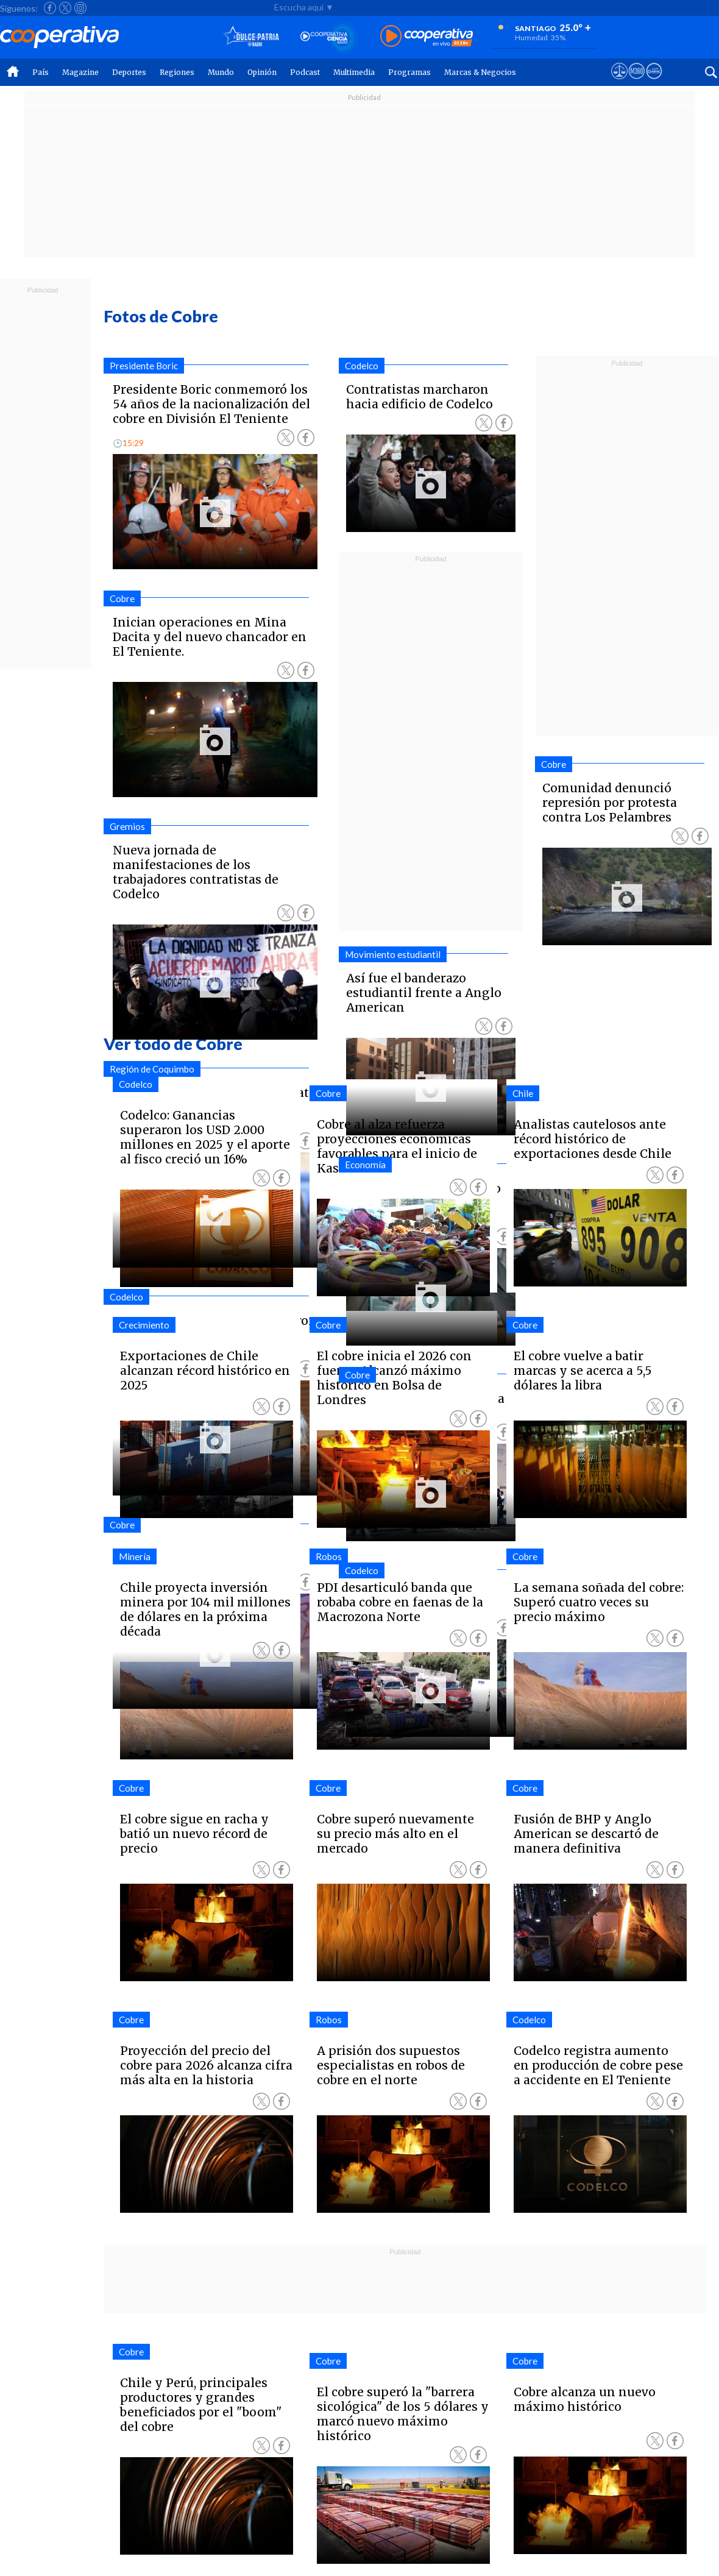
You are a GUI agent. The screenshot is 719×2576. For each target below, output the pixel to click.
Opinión (262, 72)
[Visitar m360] (636, 82)
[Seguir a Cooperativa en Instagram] (80, 8)
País (40, 72)
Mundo (221, 72)
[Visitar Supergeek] (654, 82)
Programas (409, 72)
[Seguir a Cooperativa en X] (65, 8)
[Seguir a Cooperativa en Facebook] (50, 8)
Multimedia (354, 72)
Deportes (129, 72)
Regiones (177, 72)
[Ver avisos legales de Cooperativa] (619, 82)
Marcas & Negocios (480, 72)
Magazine (80, 72)
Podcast (305, 72)
